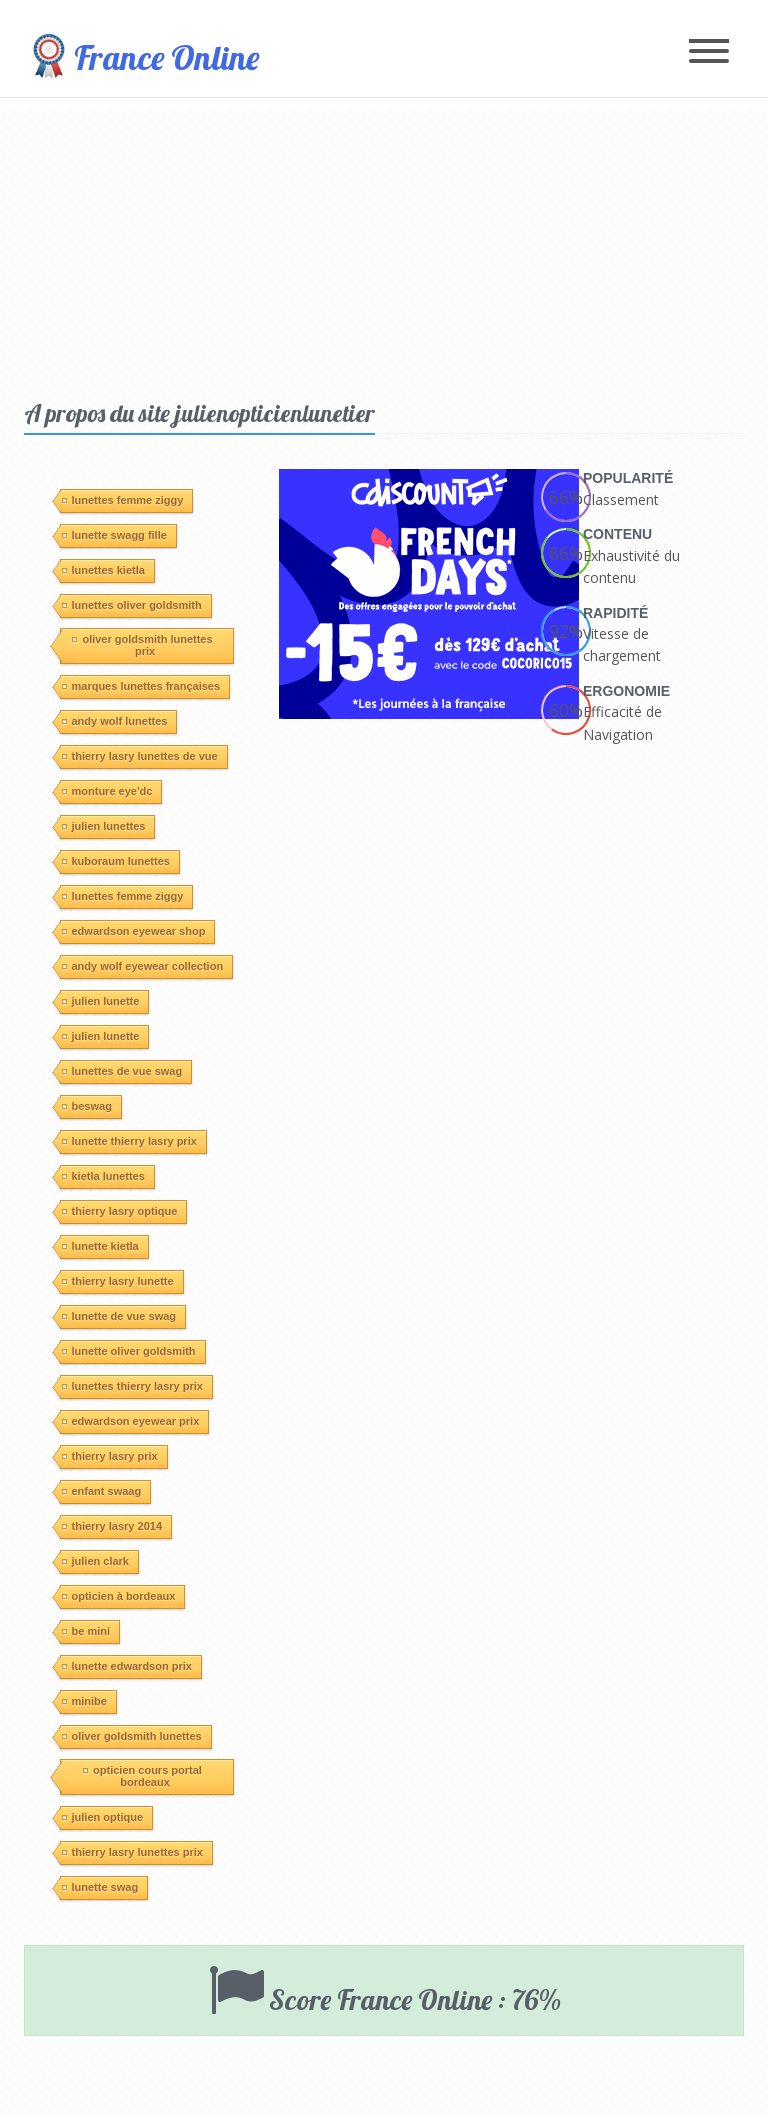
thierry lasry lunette (118, 1281)
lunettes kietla (103, 570)
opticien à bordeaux (119, 1596)
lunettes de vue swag (122, 1071)
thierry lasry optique (120, 1211)
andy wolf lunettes (115, 721)
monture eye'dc (107, 791)
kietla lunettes (103, 1176)
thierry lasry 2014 (112, 1526)
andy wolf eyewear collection (143, 966)
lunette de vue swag (119, 1316)
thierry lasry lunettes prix (132, 1852)
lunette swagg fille (114, 535)
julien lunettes (104, 826)
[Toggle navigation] (709, 52)
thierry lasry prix (110, 1456)
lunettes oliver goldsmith (132, 605)
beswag (87, 1106)
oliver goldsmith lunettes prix (142, 645)
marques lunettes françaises (141, 686)
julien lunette (101, 1001)
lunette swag (100, 1887)
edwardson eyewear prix (131, 1421)
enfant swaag (102, 1491)
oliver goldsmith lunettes (132, 1736)
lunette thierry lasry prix (129, 1141)
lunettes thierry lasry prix (132, 1386)
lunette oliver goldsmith (129, 1351)
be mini (86, 1631)
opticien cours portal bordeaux (142, 1776)
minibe (84, 1701)
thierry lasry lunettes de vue (140, 756)
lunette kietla (100, 1246)
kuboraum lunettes (116, 861)
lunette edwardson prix (127, 1666)
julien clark (95, 1561)
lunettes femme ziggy (123, 500)
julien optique (103, 1817)
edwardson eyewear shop (134, 931)
